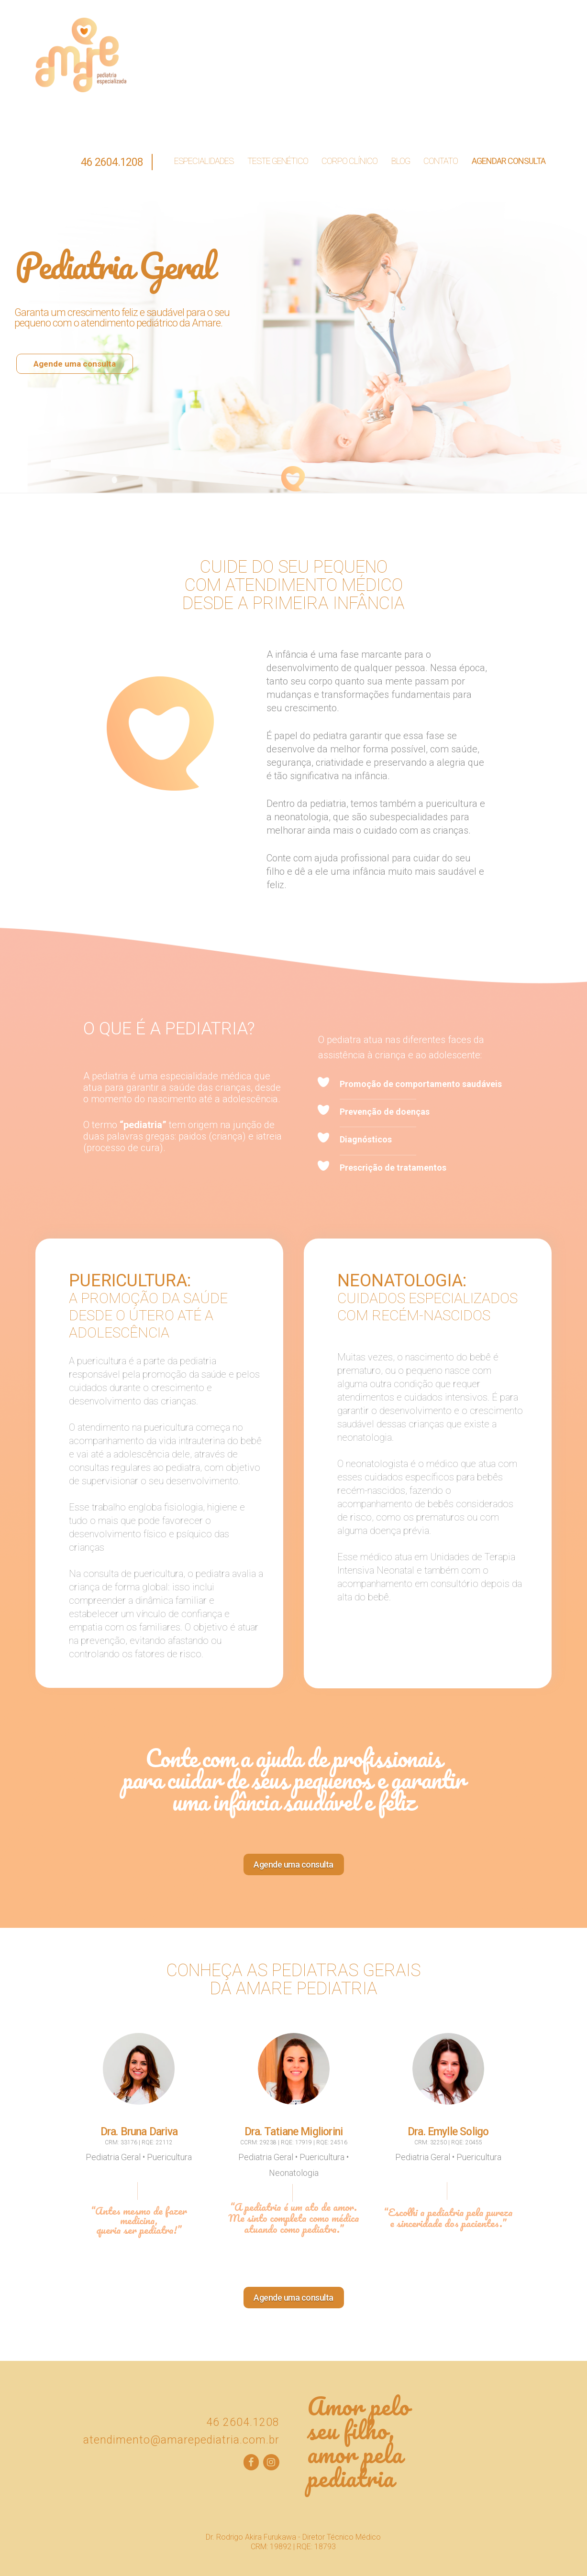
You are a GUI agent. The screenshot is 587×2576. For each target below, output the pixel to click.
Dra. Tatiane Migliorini (293, 2131)
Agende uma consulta (74, 364)
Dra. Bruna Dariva (138, 2131)
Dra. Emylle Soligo (448, 2131)
